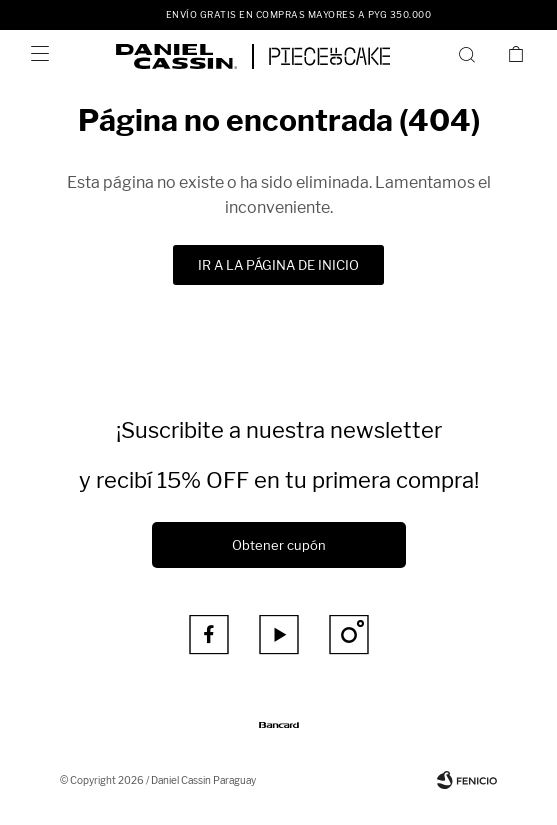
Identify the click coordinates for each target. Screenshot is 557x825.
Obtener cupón (279, 545)
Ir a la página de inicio (278, 265)
